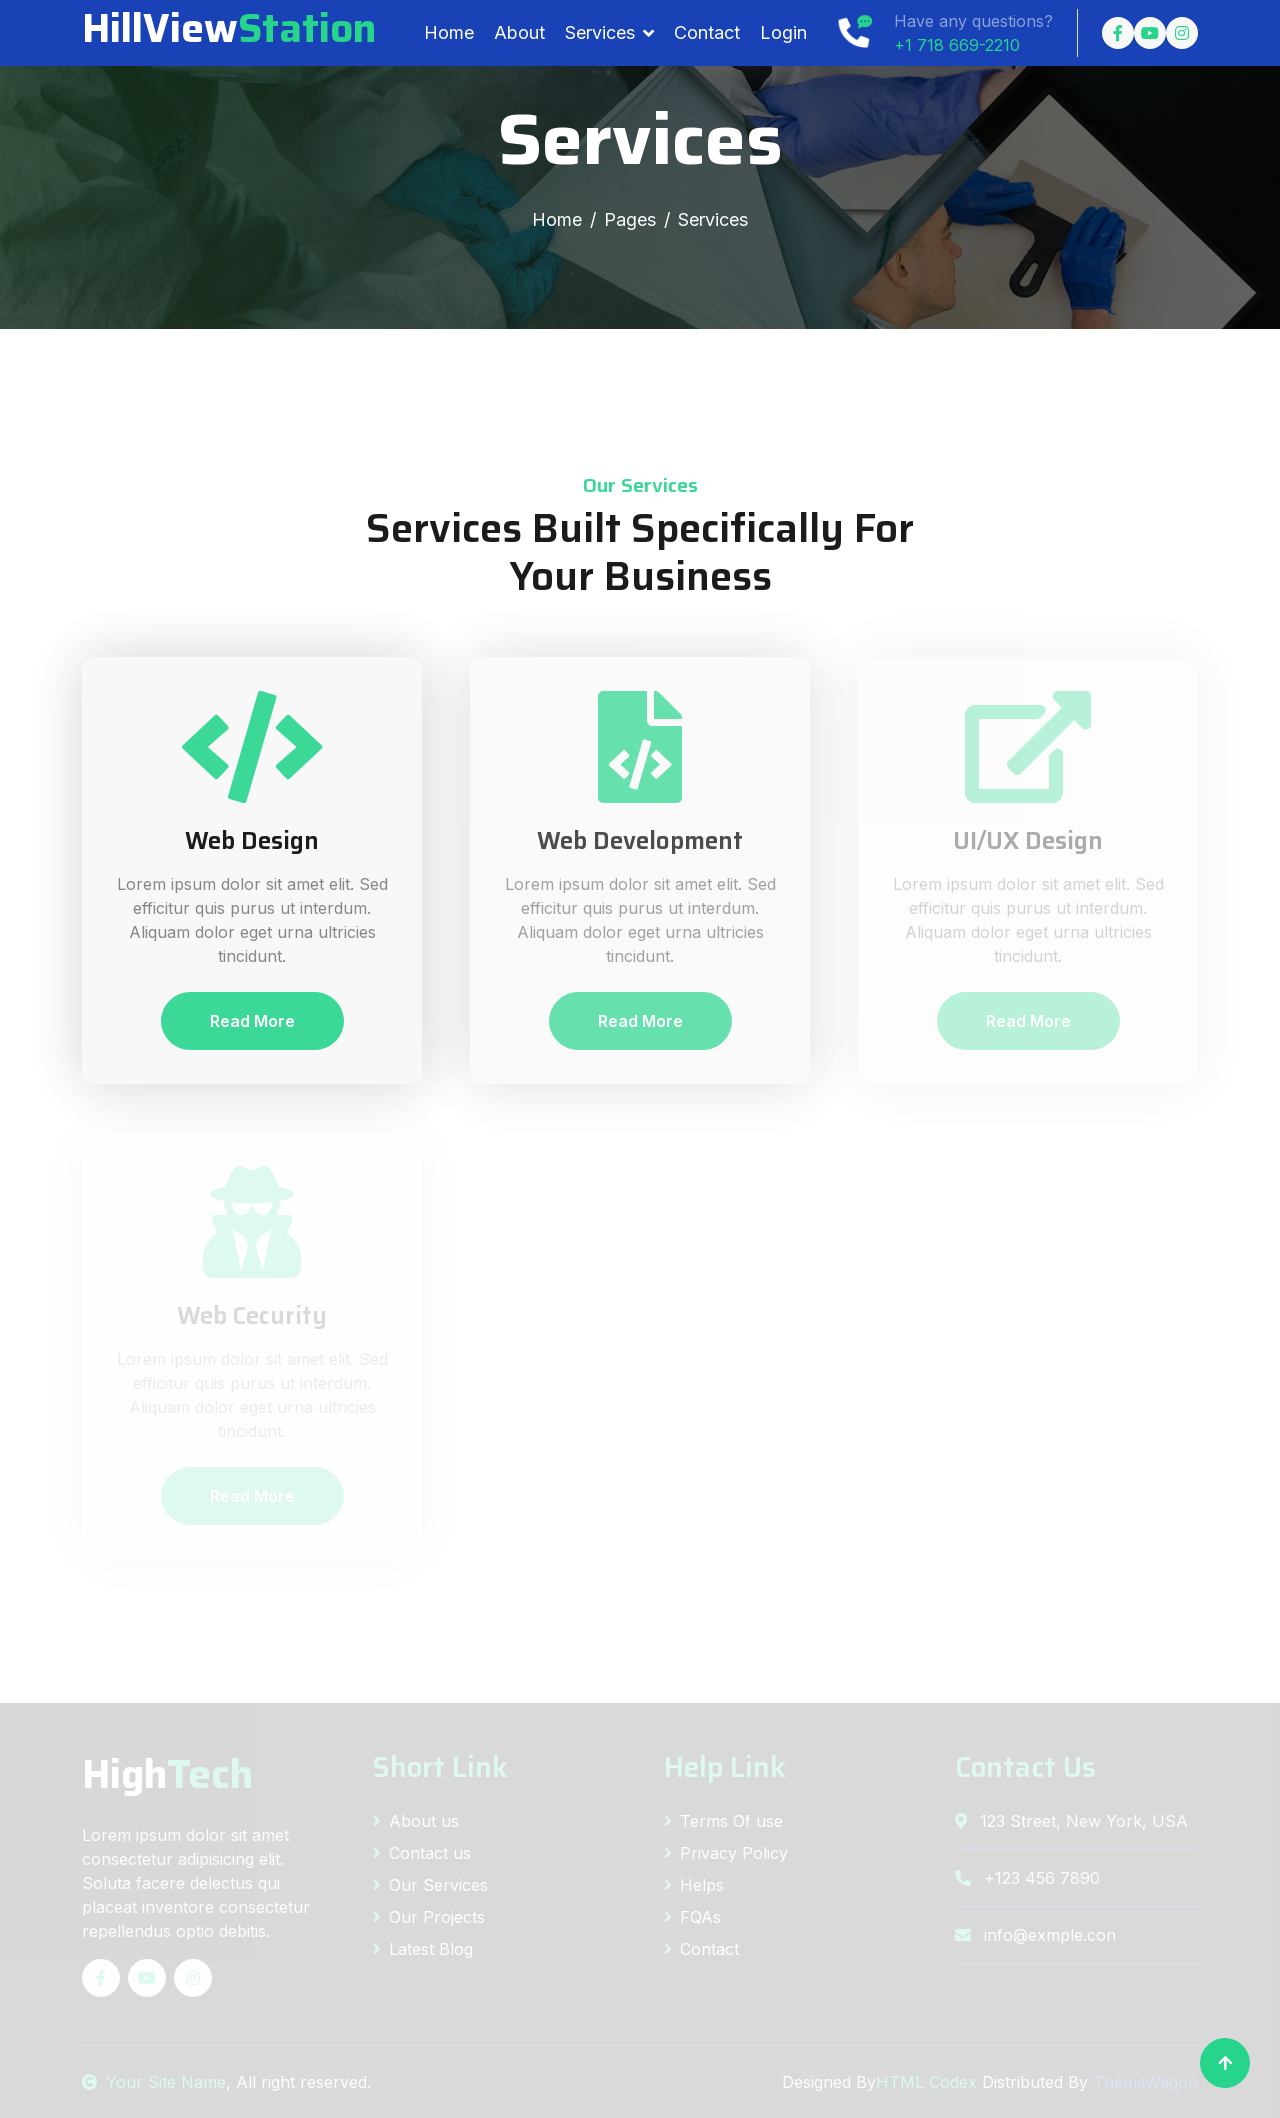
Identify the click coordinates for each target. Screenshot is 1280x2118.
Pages (630, 219)
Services (600, 32)
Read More (252, 1021)
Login (783, 32)
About (519, 32)
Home (449, 32)
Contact (707, 32)
